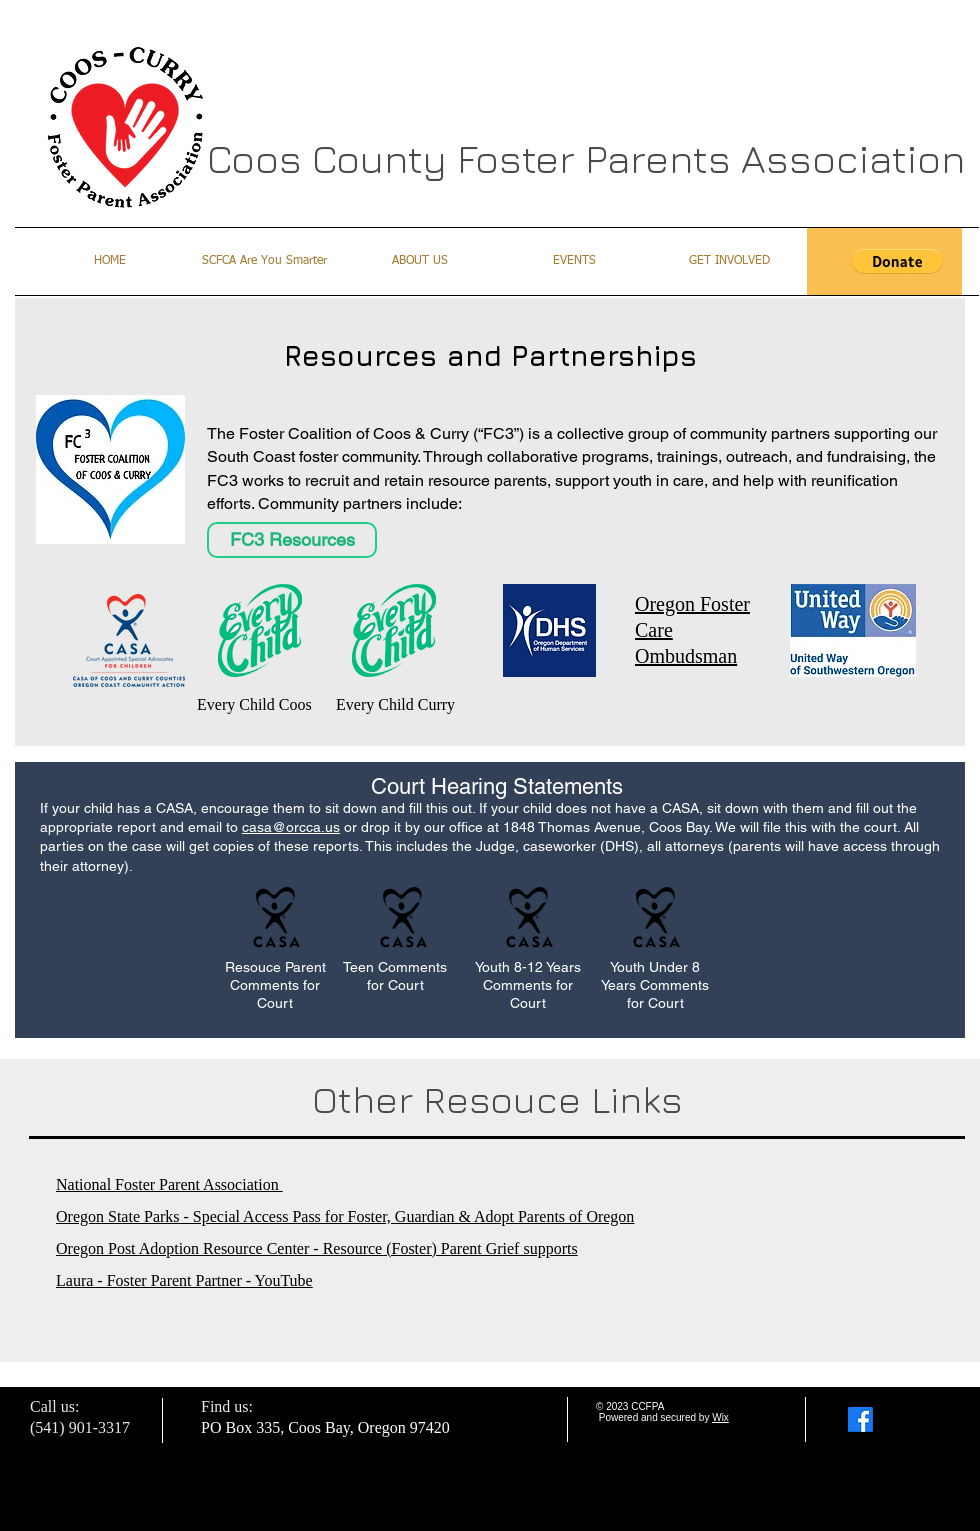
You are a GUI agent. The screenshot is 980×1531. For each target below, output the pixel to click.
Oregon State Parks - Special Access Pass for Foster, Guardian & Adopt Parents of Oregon (345, 1216)
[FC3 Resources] (292, 540)
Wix (720, 1417)
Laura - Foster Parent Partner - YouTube (184, 1280)
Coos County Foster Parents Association (586, 158)
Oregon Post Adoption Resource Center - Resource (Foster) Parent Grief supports (317, 1248)
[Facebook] (860, 1419)
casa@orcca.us (291, 827)
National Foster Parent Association (169, 1184)
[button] (897, 261)
